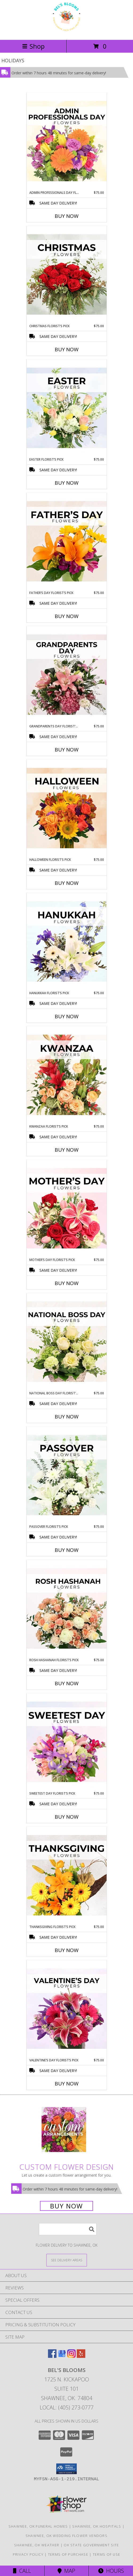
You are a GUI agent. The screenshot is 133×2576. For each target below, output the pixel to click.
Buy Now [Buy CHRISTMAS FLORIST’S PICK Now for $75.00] (67, 349)
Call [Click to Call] (22, 2570)
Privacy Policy (28, 2554)
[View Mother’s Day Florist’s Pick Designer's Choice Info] (67, 1208)
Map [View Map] (66, 2570)
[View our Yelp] (81, 2356)
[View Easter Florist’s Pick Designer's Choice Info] (67, 408)
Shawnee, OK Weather (36, 2545)
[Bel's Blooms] (66, 31)
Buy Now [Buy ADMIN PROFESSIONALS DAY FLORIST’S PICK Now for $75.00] (67, 216)
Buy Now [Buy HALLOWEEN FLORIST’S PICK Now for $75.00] (67, 883)
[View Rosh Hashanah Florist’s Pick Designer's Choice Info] (67, 1608)
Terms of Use (106, 2554)
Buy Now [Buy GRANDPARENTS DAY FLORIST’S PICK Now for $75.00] (67, 749)
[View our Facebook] (52, 2356)
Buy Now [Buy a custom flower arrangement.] (66, 2205)
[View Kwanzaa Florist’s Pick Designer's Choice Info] (67, 1075)
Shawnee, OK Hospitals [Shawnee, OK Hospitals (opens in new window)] (96, 2526)
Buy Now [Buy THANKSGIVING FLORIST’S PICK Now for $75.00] (67, 1950)
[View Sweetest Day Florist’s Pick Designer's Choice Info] (67, 1742)
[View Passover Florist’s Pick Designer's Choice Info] (67, 1475)
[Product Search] (67, 2229)
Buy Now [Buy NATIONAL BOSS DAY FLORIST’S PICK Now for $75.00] (67, 1416)
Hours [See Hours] (111, 2570)
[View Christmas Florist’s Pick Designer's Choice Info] (67, 274)
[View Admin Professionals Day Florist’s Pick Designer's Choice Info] (67, 141)
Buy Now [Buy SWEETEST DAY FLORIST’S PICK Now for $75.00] (67, 1816)
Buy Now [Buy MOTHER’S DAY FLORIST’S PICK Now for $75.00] (67, 1283)
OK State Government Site (91, 2545)
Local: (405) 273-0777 (67, 2407)
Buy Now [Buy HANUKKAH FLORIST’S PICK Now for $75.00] (67, 1016)
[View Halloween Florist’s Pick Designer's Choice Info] (67, 808)
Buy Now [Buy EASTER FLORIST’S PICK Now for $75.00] (67, 482)
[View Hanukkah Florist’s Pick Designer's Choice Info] (67, 941)
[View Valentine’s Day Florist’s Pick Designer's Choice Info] (67, 2009)
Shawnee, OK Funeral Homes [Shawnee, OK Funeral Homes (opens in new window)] (38, 2526)
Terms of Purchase (68, 2554)
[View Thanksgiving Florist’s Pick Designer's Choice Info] (67, 1875)
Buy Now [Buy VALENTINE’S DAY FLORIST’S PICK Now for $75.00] (67, 2083)
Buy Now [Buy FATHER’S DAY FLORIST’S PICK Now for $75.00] (67, 616)
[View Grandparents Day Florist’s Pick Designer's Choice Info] (67, 675)
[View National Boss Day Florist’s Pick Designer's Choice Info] (67, 1342)
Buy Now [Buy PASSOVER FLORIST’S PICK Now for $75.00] (67, 1550)
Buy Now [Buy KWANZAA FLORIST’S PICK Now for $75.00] (67, 1149)
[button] (66, 2468)
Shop (33, 46)
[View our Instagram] (71, 2356)
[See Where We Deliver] (66, 2259)
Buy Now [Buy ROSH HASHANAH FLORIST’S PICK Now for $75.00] (67, 1683)
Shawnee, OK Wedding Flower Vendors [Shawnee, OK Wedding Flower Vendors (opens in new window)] (66, 2535)
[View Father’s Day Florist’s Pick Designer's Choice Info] (67, 541)
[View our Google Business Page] (62, 2356)
